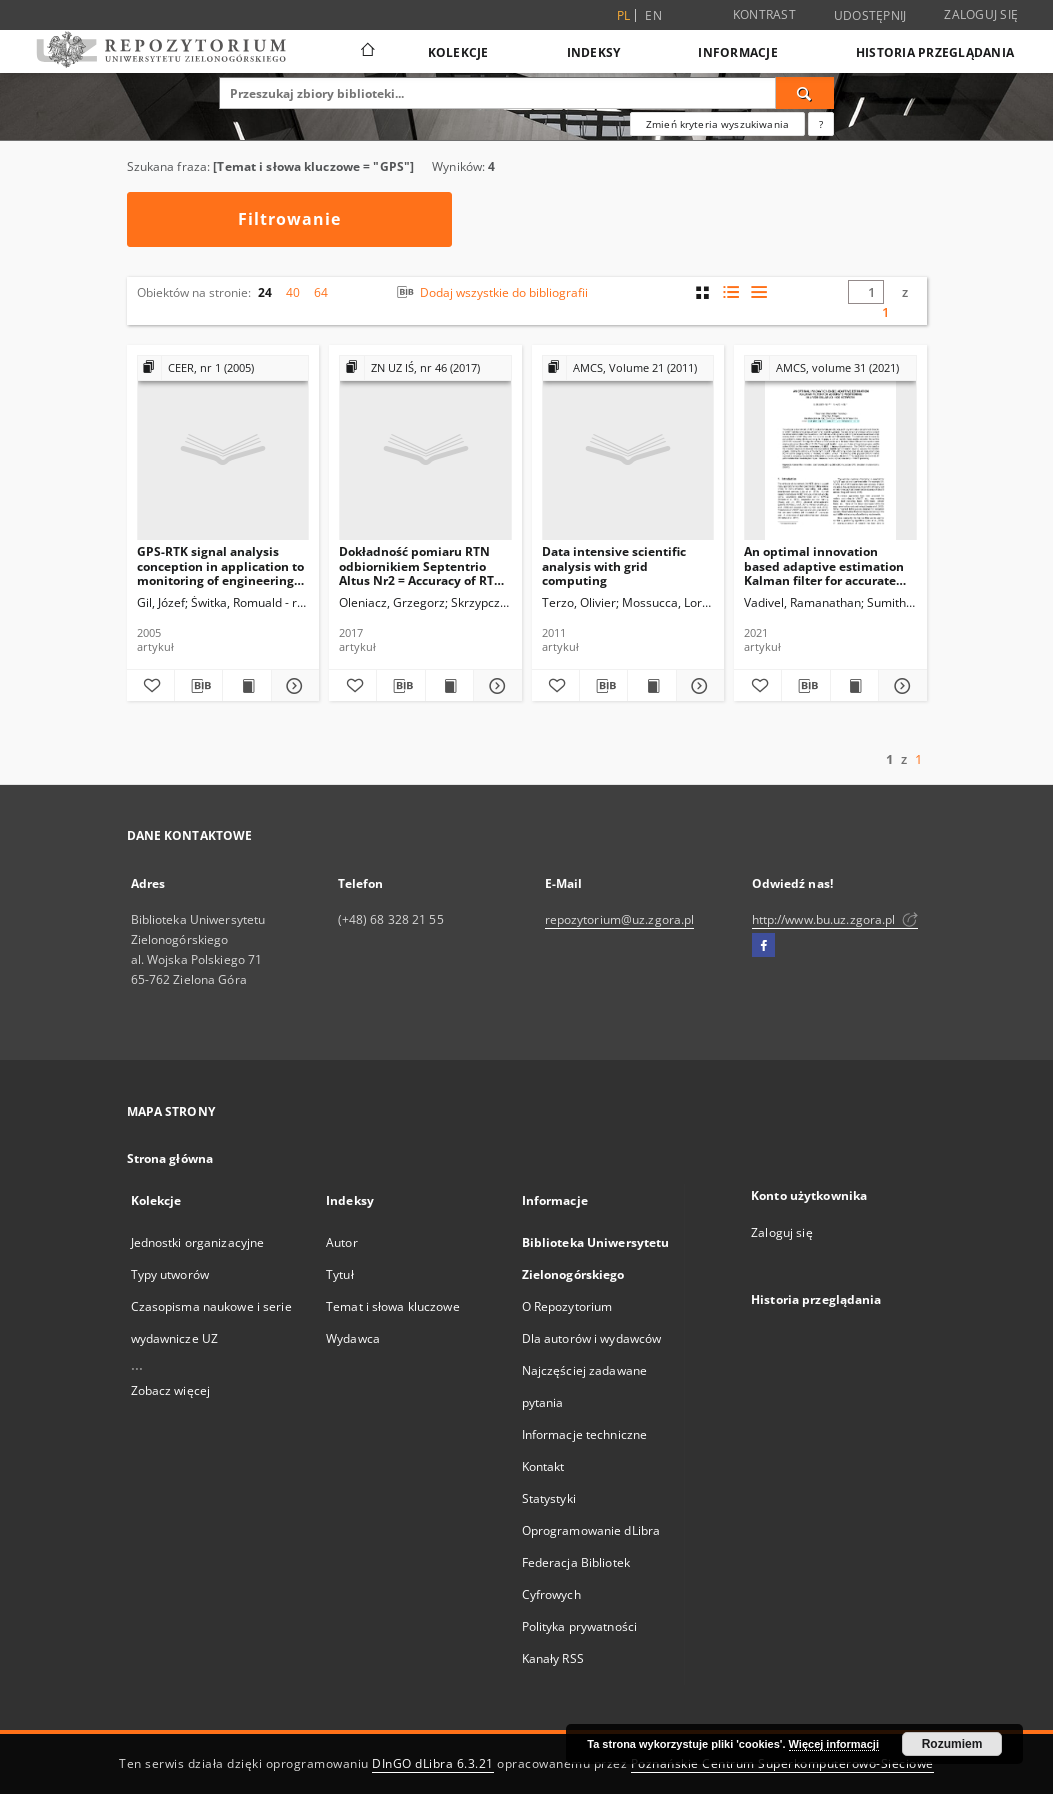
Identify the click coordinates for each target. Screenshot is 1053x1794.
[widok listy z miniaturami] (730, 292)
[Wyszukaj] (805, 93)
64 (321, 292)
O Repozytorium (567, 1306)
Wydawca (353, 1338)
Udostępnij (870, 16)
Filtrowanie (289, 219)
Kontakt (543, 1466)
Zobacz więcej (171, 1390)
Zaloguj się (981, 14)
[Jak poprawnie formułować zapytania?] (821, 124)
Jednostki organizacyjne (198, 1242)
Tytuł (340, 1274)
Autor (342, 1242)
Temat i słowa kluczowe (393, 1306)
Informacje (738, 52)
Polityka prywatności (579, 1626)
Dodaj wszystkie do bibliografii (490, 292)
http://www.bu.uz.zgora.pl (835, 919)
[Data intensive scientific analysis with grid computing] (628, 448)
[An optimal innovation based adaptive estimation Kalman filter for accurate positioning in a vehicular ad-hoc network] (830, 448)
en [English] (653, 15)
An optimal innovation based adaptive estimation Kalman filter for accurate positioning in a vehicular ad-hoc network (824, 565)
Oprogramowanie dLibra (591, 1530)
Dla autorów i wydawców (592, 1338)
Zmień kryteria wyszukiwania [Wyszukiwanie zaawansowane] (717, 124)
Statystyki (549, 1498)
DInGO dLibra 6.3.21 (433, 1763)
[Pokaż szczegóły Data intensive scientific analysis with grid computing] (697, 686)
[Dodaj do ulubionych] (150, 686)
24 (265, 292)
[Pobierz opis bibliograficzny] (198, 686)
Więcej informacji (834, 1744)
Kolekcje (458, 52)
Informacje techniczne (585, 1434)
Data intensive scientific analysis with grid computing (614, 565)
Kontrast (764, 14)
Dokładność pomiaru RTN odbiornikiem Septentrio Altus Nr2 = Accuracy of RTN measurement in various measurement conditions (421, 565)
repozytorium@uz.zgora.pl (620, 919)
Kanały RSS (553, 1658)
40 (293, 292)
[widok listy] (758, 292)
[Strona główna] (366, 52)
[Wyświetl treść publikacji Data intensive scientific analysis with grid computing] (651, 686)
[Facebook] (763, 946)
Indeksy (594, 52)
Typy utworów (170, 1274)
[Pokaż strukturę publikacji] (223, 368)
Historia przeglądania (935, 52)
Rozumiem (952, 1744)
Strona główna (170, 1158)
